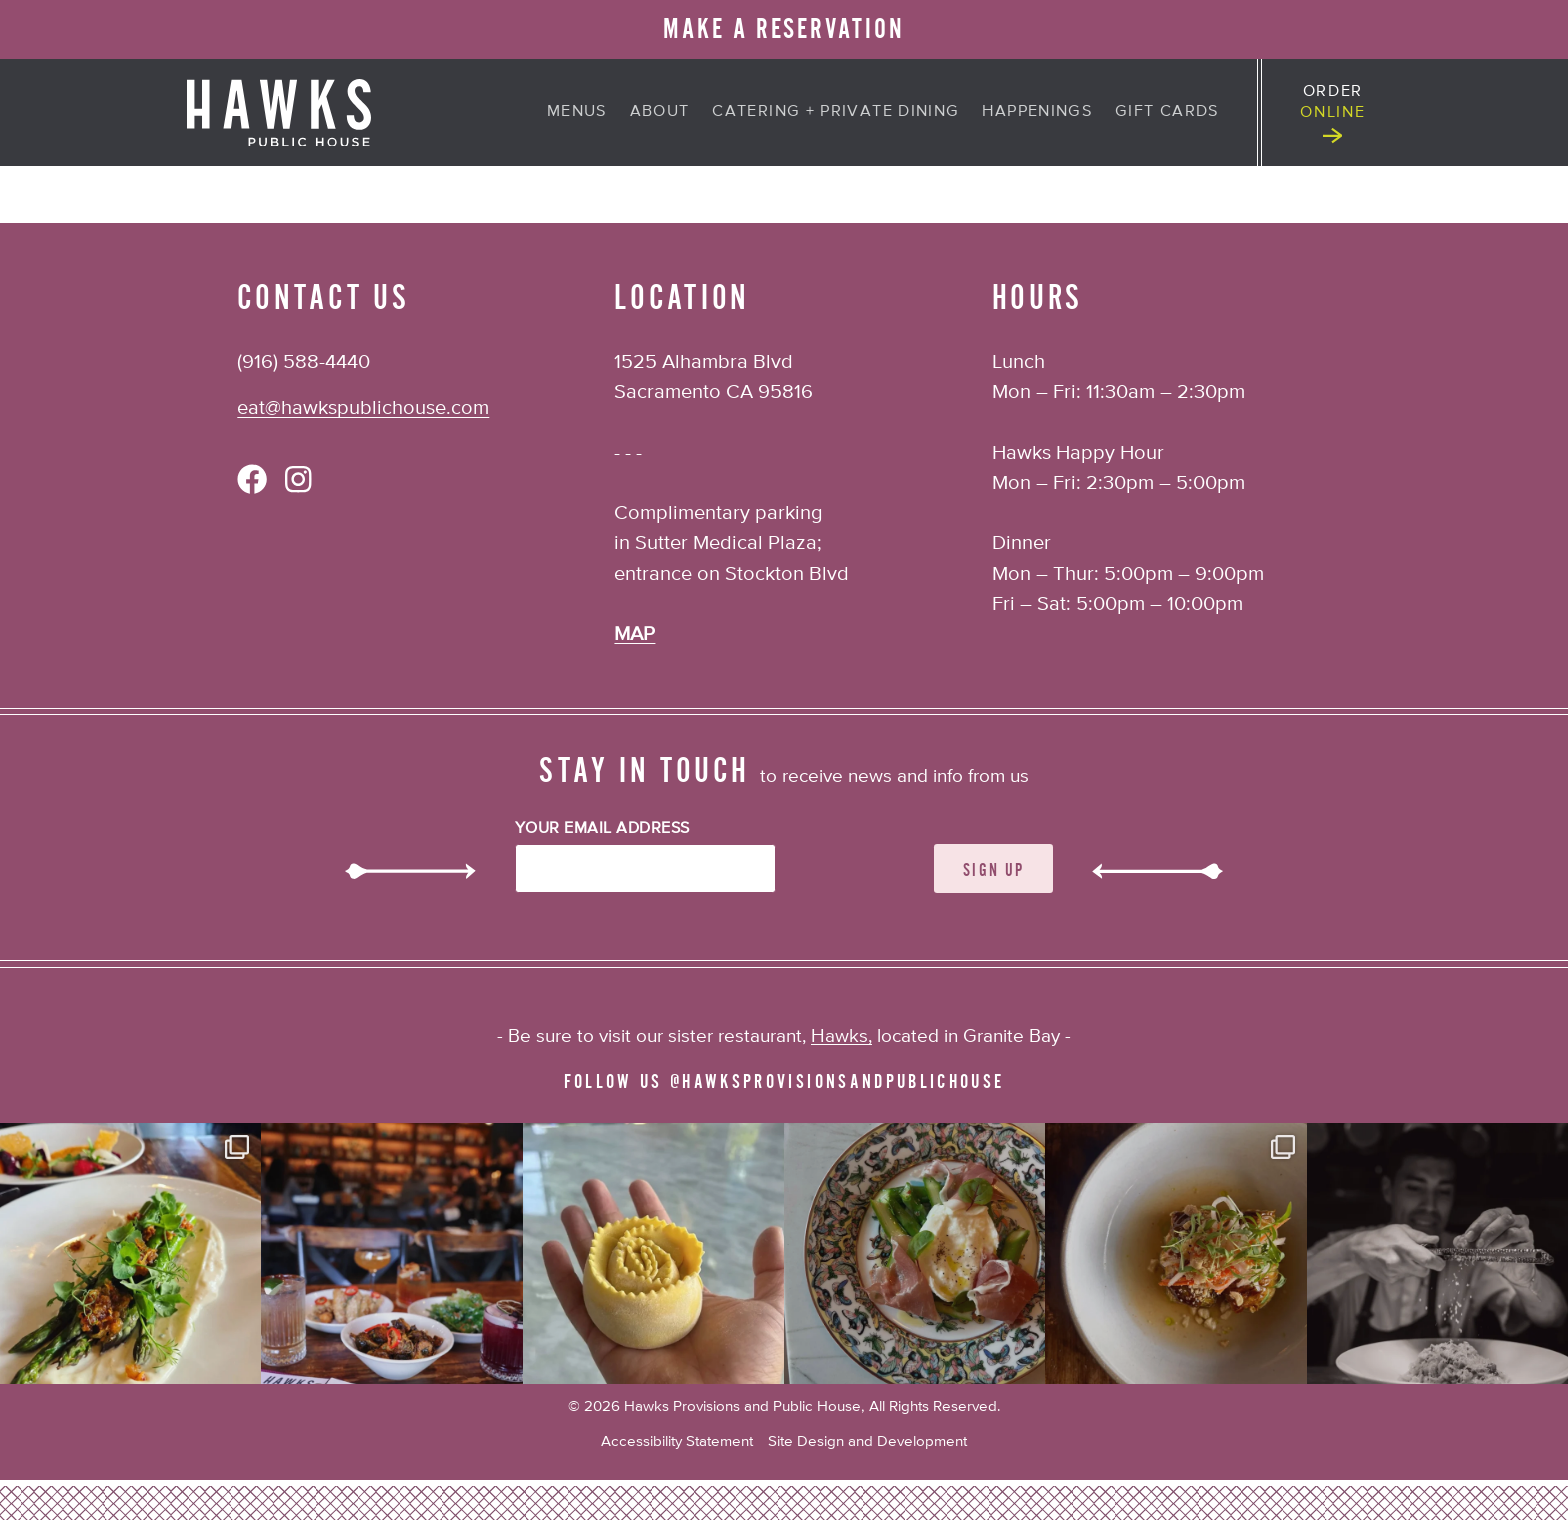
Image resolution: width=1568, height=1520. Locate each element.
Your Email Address (602, 829)
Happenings (1037, 111)
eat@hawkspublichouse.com (363, 408)
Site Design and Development (867, 1441)
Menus (577, 111)
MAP (634, 634)
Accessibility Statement (677, 1441)
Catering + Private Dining (835, 111)
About (660, 111)
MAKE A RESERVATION (784, 29)
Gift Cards (1167, 111)
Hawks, (841, 1036)
